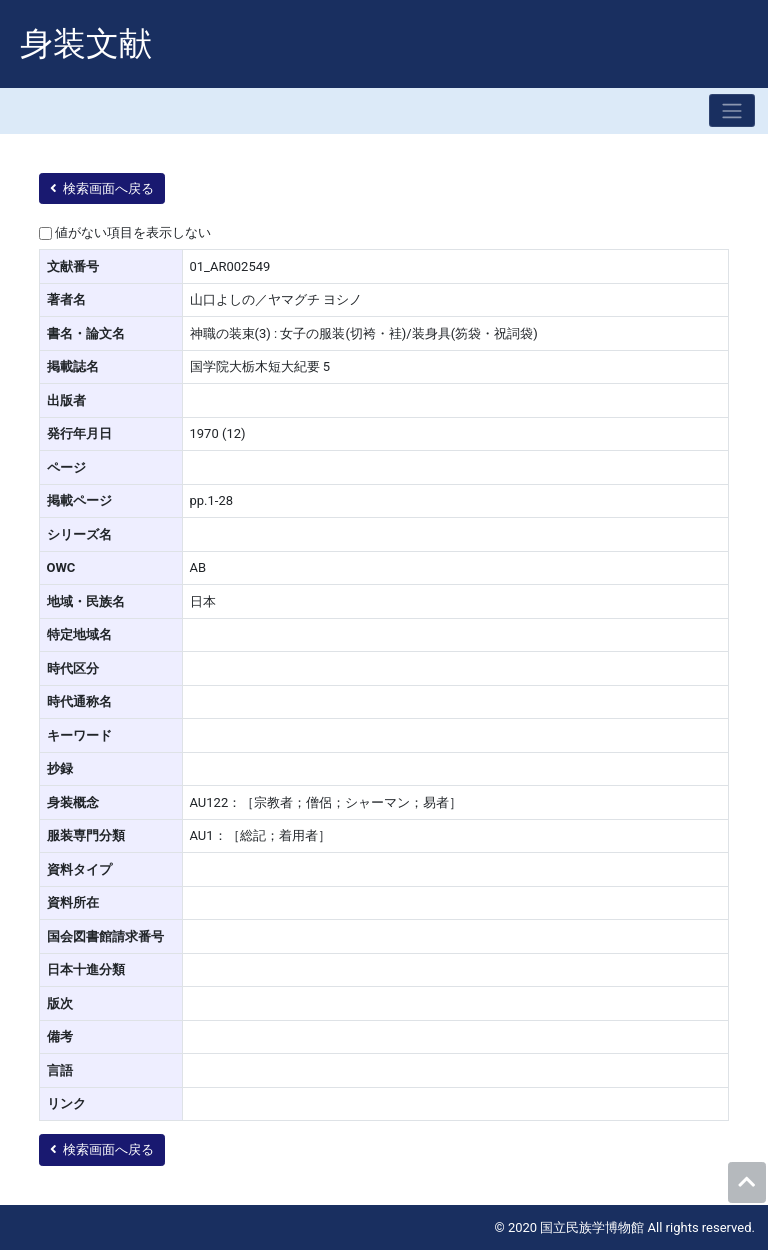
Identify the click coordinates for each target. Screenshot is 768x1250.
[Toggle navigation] (732, 110)
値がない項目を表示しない (133, 232)
